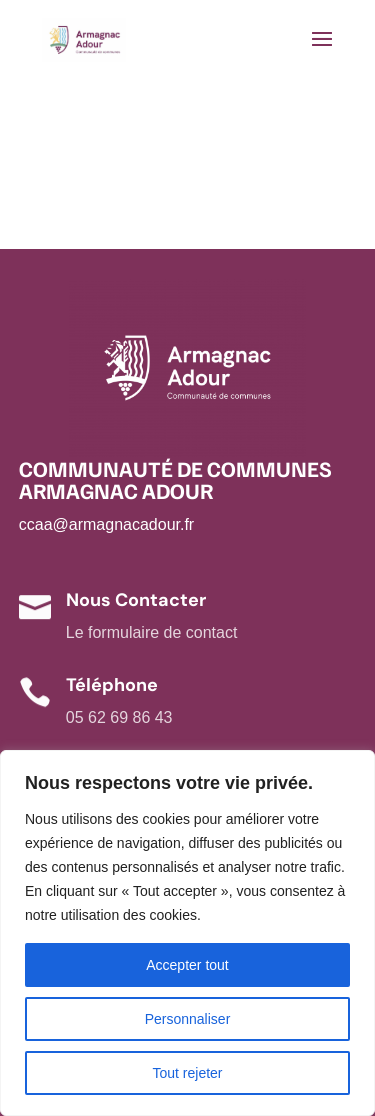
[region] (187, 933)
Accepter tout (187, 965)
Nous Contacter (136, 600)
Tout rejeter (187, 1073)
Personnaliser (188, 1019)
